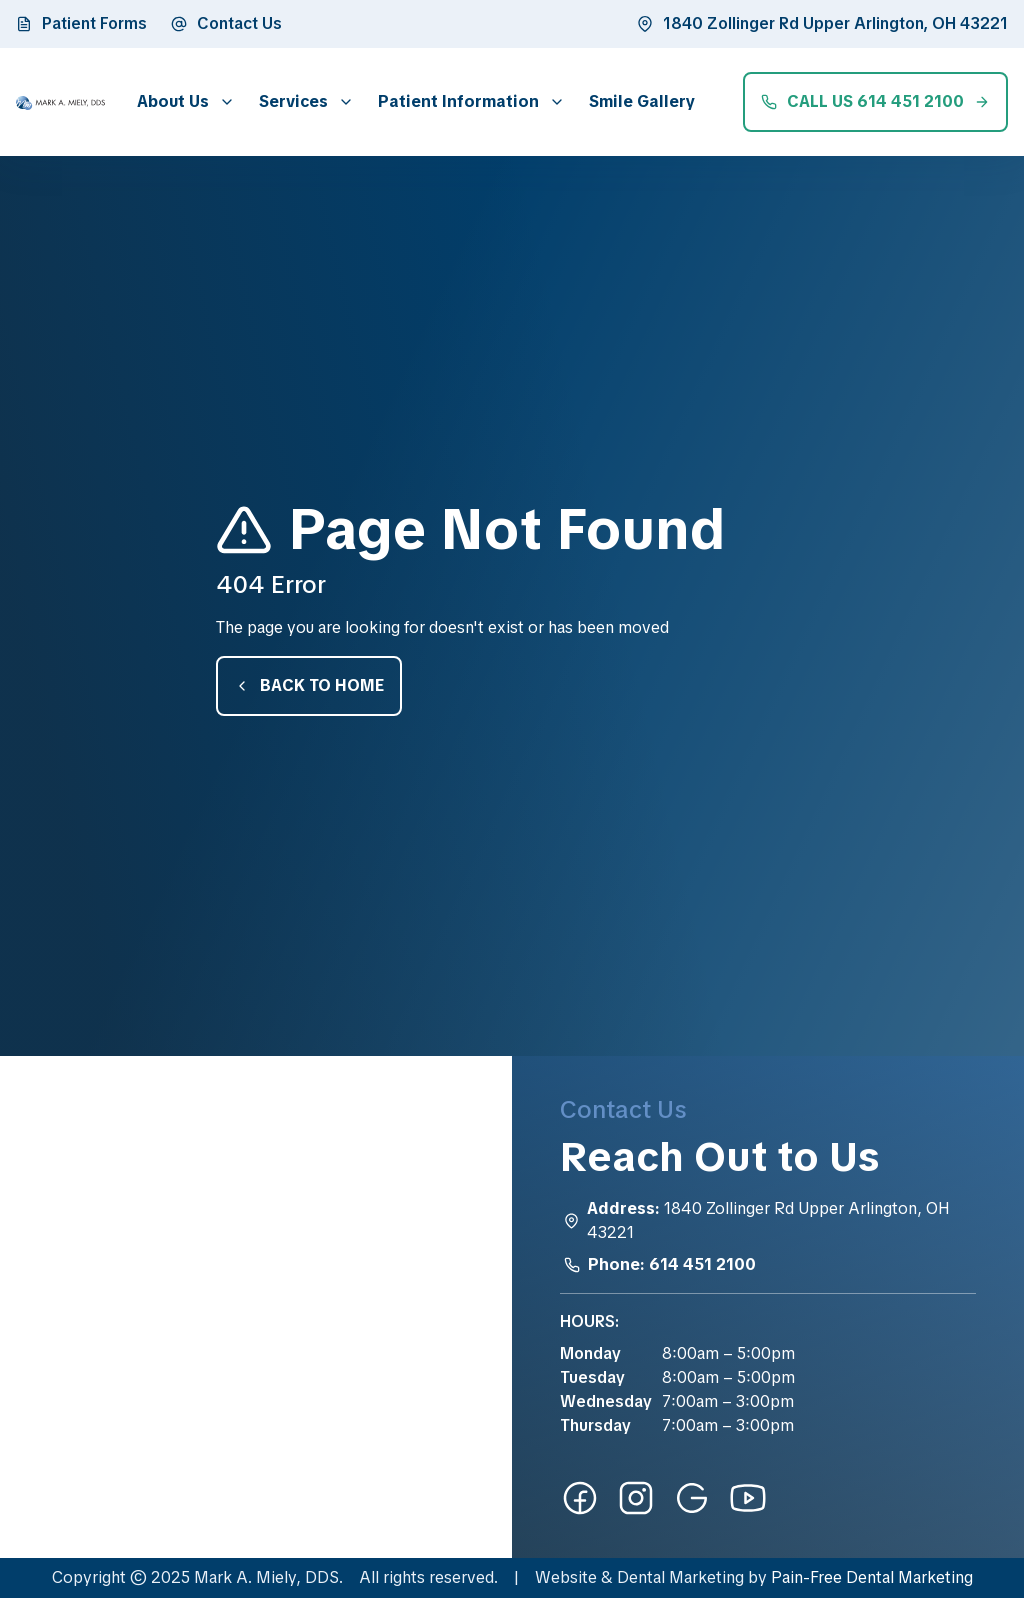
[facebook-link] (580, 1498)
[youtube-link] (748, 1498)
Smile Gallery (642, 101)
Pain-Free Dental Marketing (872, 1577)
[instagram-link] (636, 1498)
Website (566, 1577)
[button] (182, 101)
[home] (60, 102)
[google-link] (692, 1498)
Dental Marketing (680, 1577)
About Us (173, 101)
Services (293, 101)
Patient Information (458, 101)
